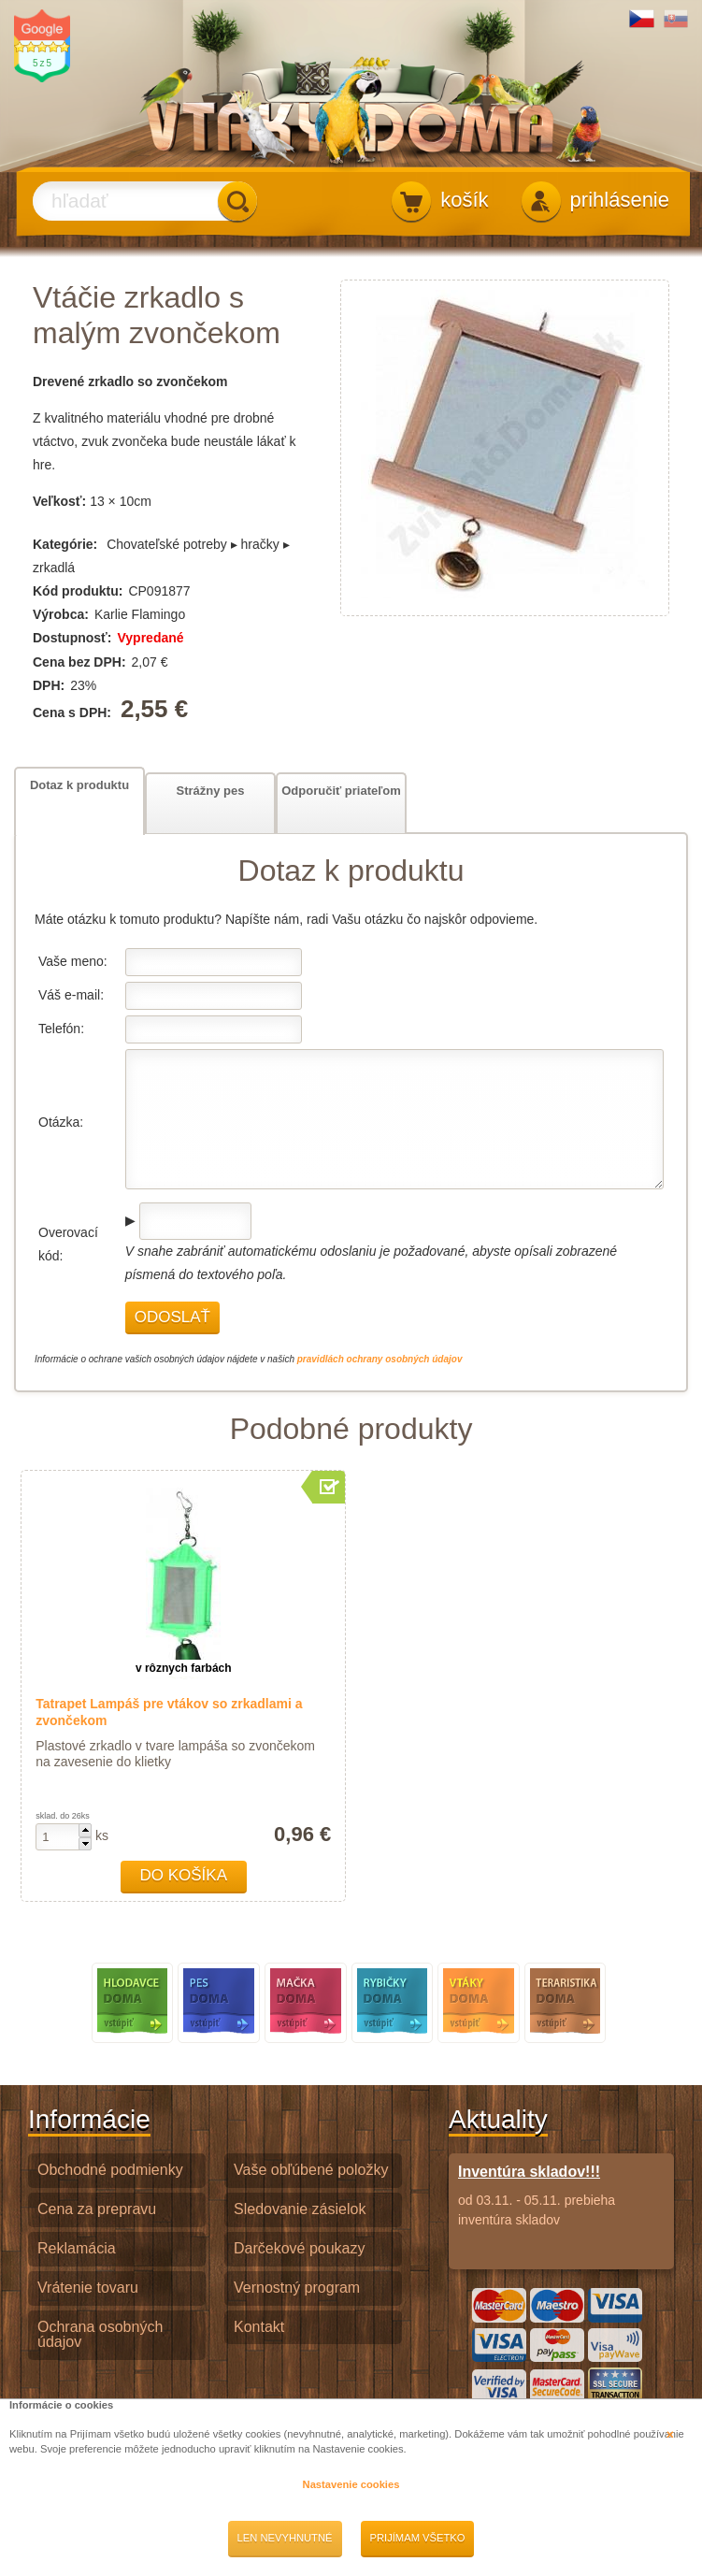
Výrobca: (61, 614)
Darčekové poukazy (299, 2248)
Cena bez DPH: (79, 662)
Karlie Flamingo (139, 614)
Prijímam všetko (418, 2537)
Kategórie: (65, 544)
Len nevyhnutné (285, 2537)
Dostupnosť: (72, 637)
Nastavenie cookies (351, 2484)
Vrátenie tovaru (87, 2287)
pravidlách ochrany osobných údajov (380, 1359)
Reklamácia (76, 2248)
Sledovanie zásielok (299, 2209)
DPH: (48, 685)
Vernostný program (297, 2287)
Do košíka (183, 1875)
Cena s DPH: (74, 712)
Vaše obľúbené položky (311, 2170)
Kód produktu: (77, 590)
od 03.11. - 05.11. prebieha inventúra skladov (561, 2194)
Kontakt (259, 2327)
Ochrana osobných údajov (100, 2335)
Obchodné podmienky (110, 2170)
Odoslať (172, 1317)
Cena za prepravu (96, 2209)
